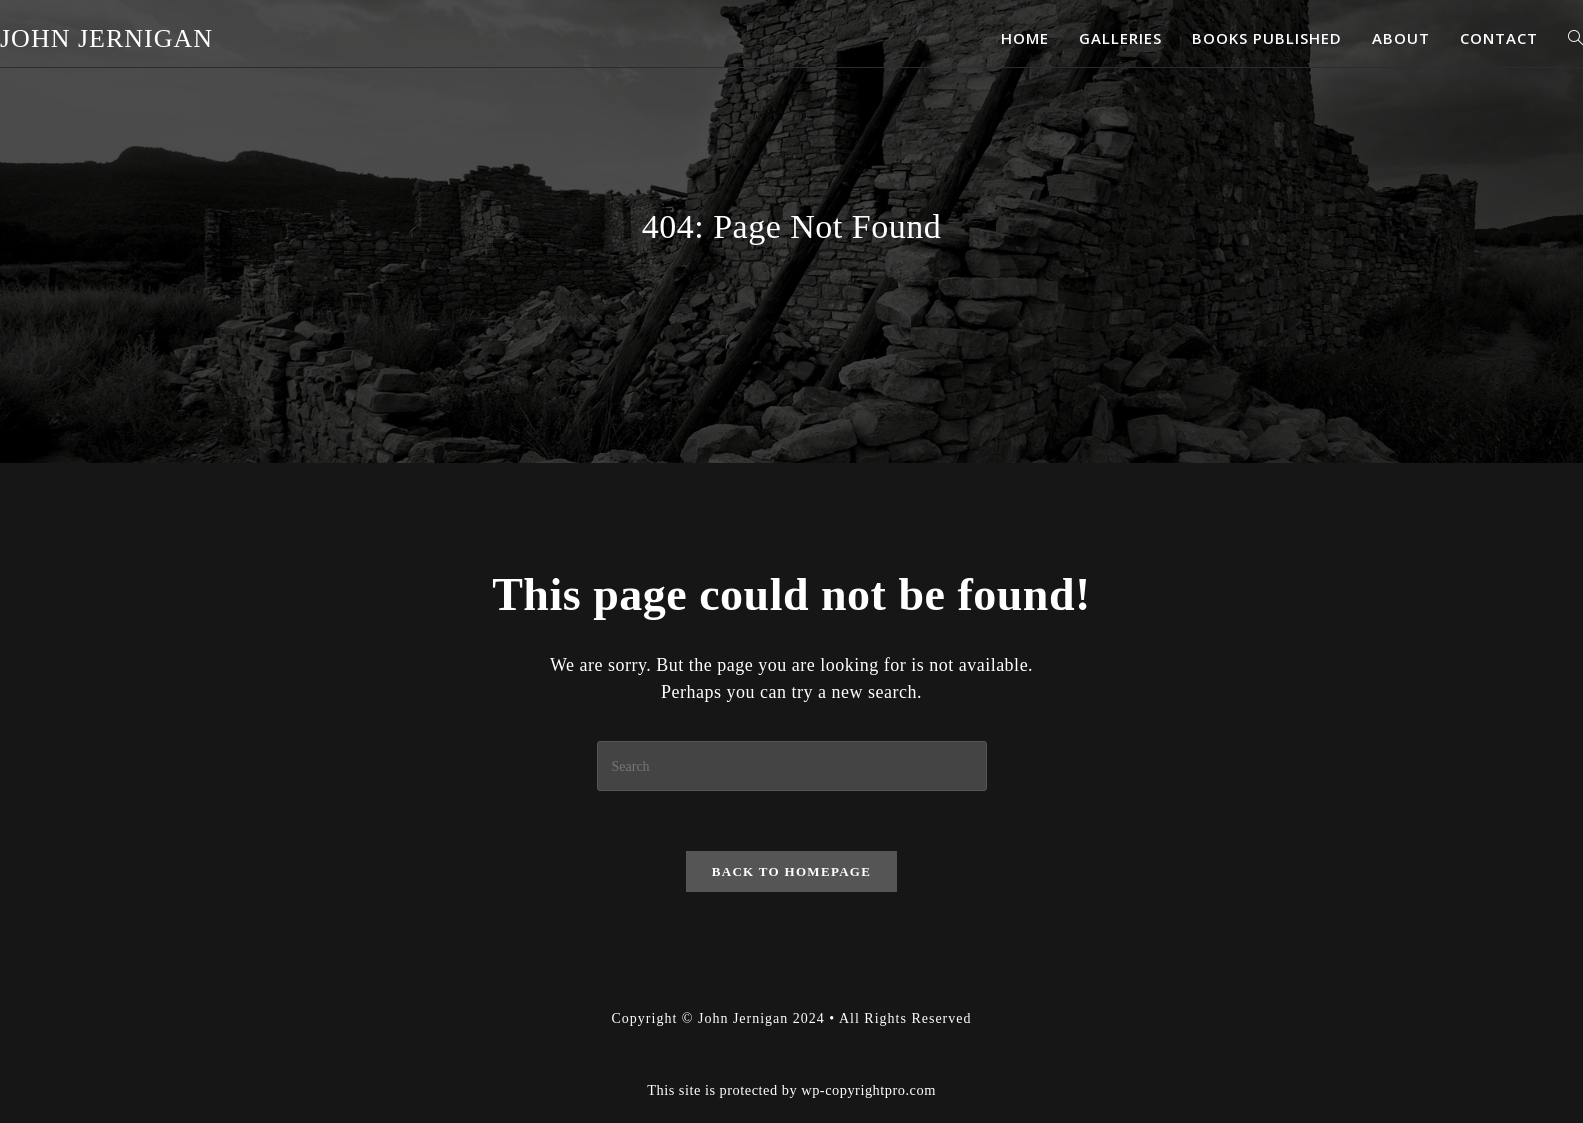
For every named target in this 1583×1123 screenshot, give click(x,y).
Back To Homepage (791, 871)
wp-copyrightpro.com (868, 1090)
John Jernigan (106, 38)
